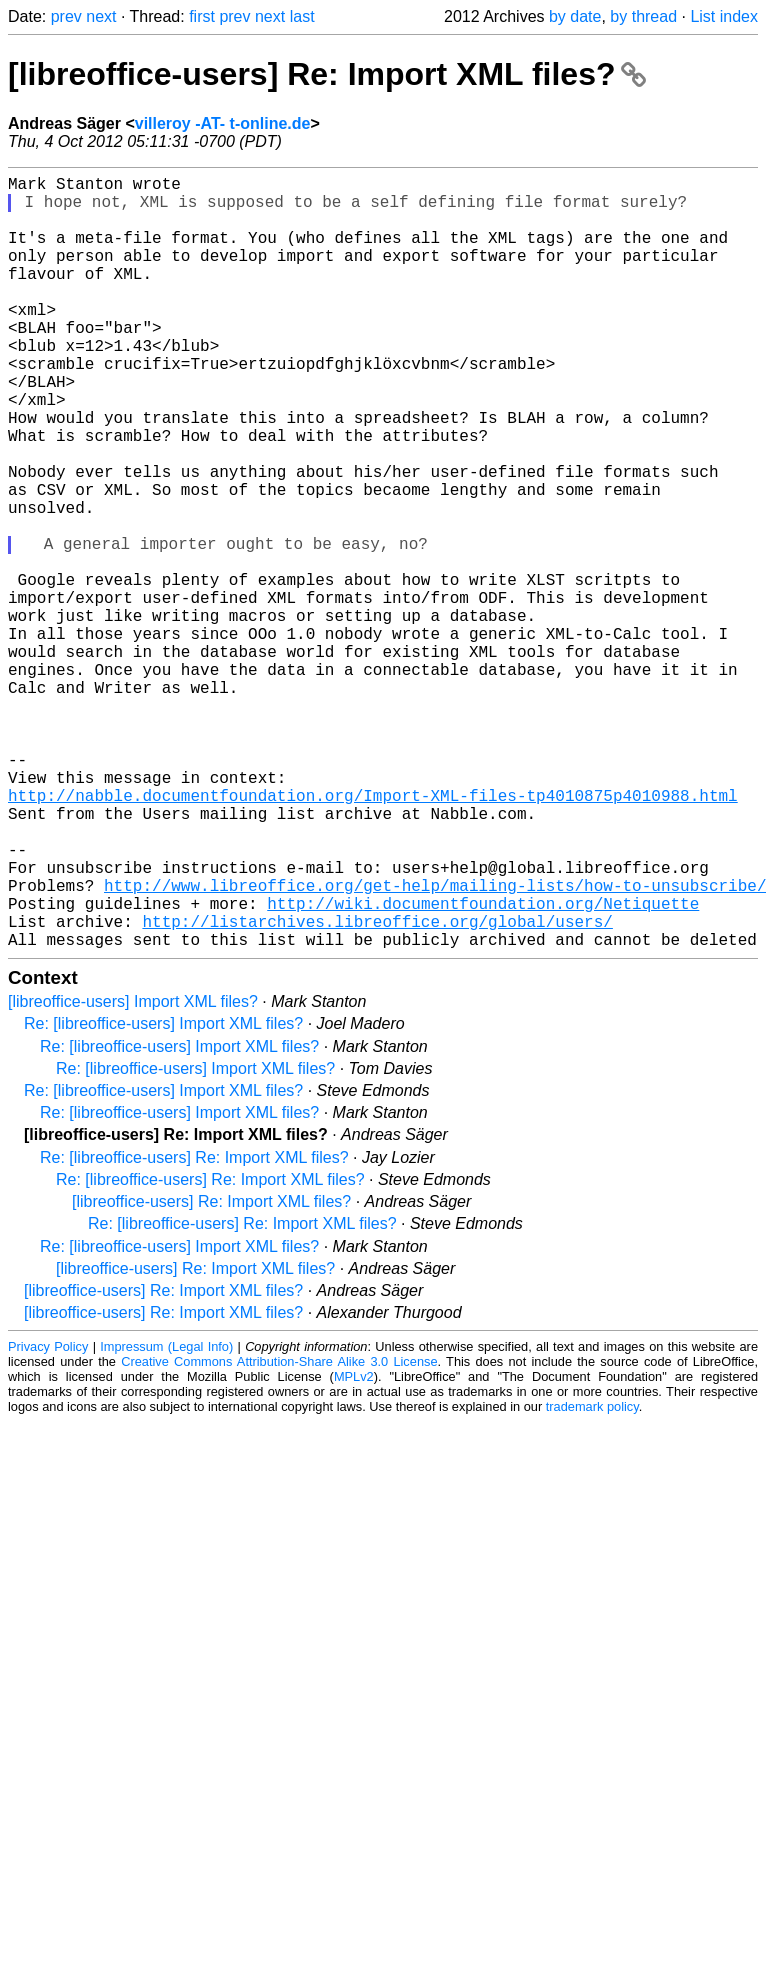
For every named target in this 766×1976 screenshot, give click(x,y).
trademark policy (592, 1578)
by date (575, 16)
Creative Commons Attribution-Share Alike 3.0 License (279, 1533)
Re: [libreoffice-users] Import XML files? (163, 1195)
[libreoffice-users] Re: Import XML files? (327, 74)
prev (66, 16)
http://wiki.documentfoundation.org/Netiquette (483, 1067)
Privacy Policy (48, 1518)
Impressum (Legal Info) (166, 1518)
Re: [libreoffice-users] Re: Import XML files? (194, 1329)
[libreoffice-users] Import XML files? (133, 1173)
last (302, 16)
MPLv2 (354, 1548)
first (202, 16)
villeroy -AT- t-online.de (223, 123)
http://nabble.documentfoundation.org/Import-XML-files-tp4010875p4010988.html (373, 935)
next (101, 16)
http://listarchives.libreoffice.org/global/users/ (377, 1089)
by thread (643, 16)
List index (724, 16)
